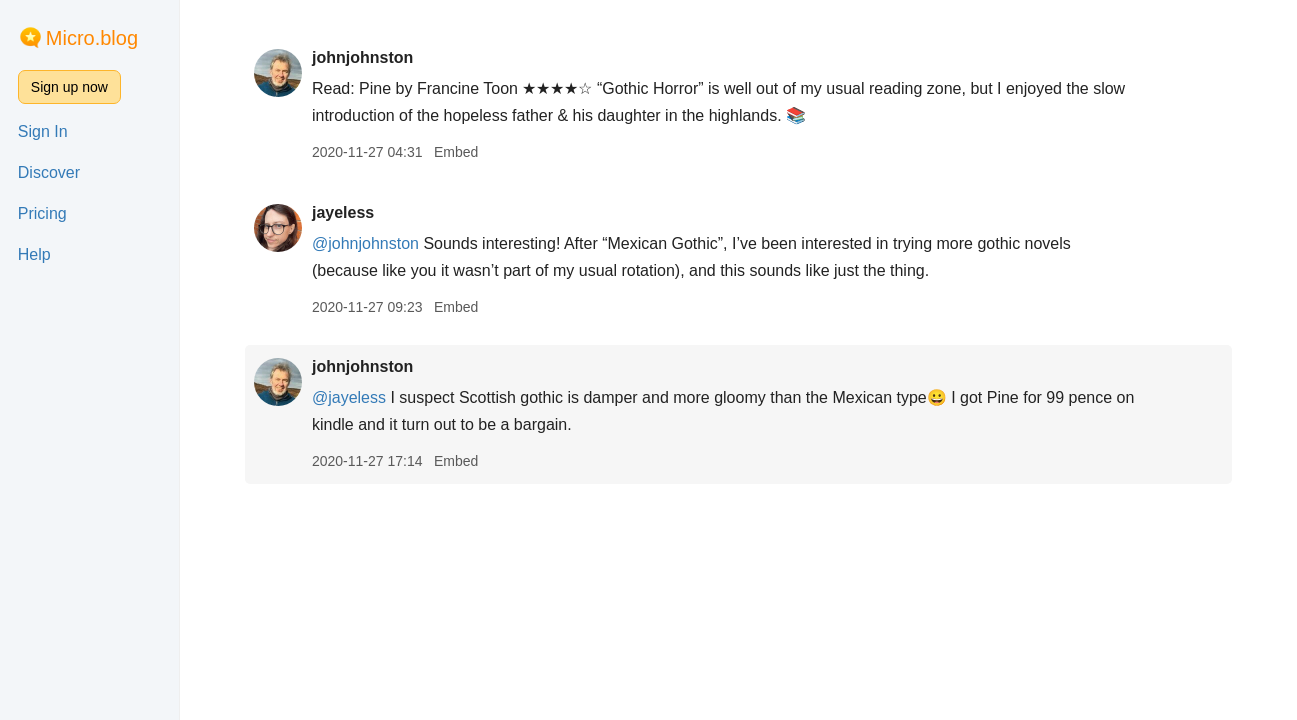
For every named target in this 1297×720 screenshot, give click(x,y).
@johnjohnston (365, 243)
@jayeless (349, 397)
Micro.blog (92, 38)
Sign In (43, 131)
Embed (456, 152)
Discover (49, 172)
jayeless (343, 212)
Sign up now (69, 87)
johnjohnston (362, 57)
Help (34, 254)
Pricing (42, 213)
